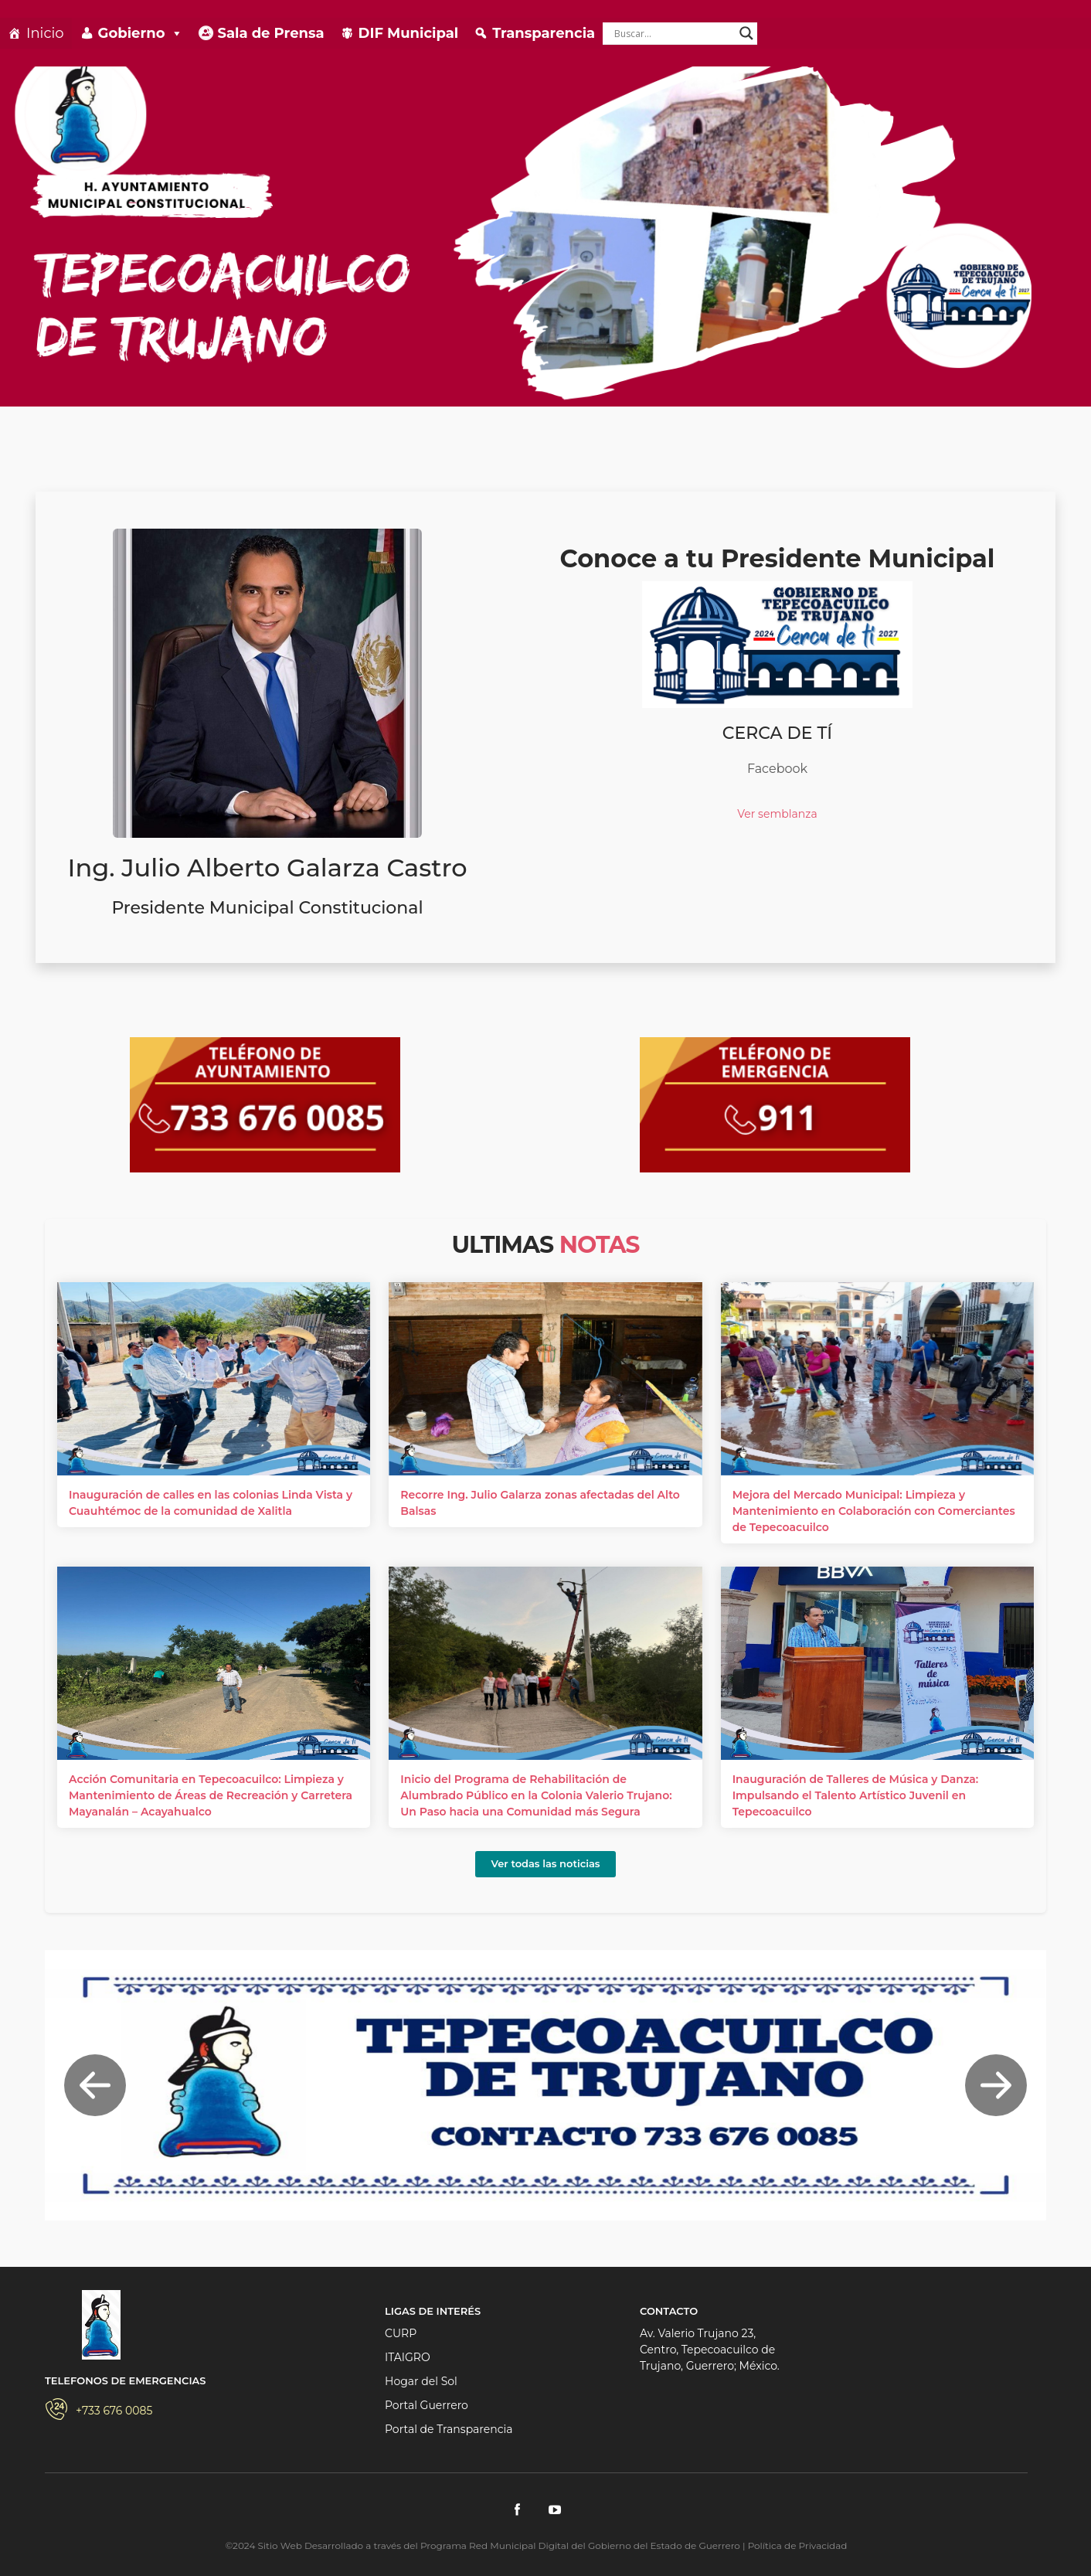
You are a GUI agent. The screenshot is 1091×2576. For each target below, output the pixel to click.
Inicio (45, 33)
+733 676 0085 (114, 2411)
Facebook (777, 768)
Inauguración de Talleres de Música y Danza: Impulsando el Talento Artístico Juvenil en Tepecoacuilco (857, 1789)
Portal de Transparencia (449, 2429)
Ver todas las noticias (545, 1863)
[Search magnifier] (746, 33)
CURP (400, 2333)
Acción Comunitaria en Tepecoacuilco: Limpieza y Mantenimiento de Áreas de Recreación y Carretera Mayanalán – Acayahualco (211, 1789)
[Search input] (673, 33)
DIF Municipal (409, 33)
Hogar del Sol (421, 2381)
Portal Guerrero (426, 2405)
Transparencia (543, 33)
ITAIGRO (407, 2357)
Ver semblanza (777, 814)
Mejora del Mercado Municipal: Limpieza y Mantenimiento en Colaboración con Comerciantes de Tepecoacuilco (874, 1504)
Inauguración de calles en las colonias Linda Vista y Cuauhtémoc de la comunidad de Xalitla (211, 1497)
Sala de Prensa (270, 33)
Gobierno (141, 33)
